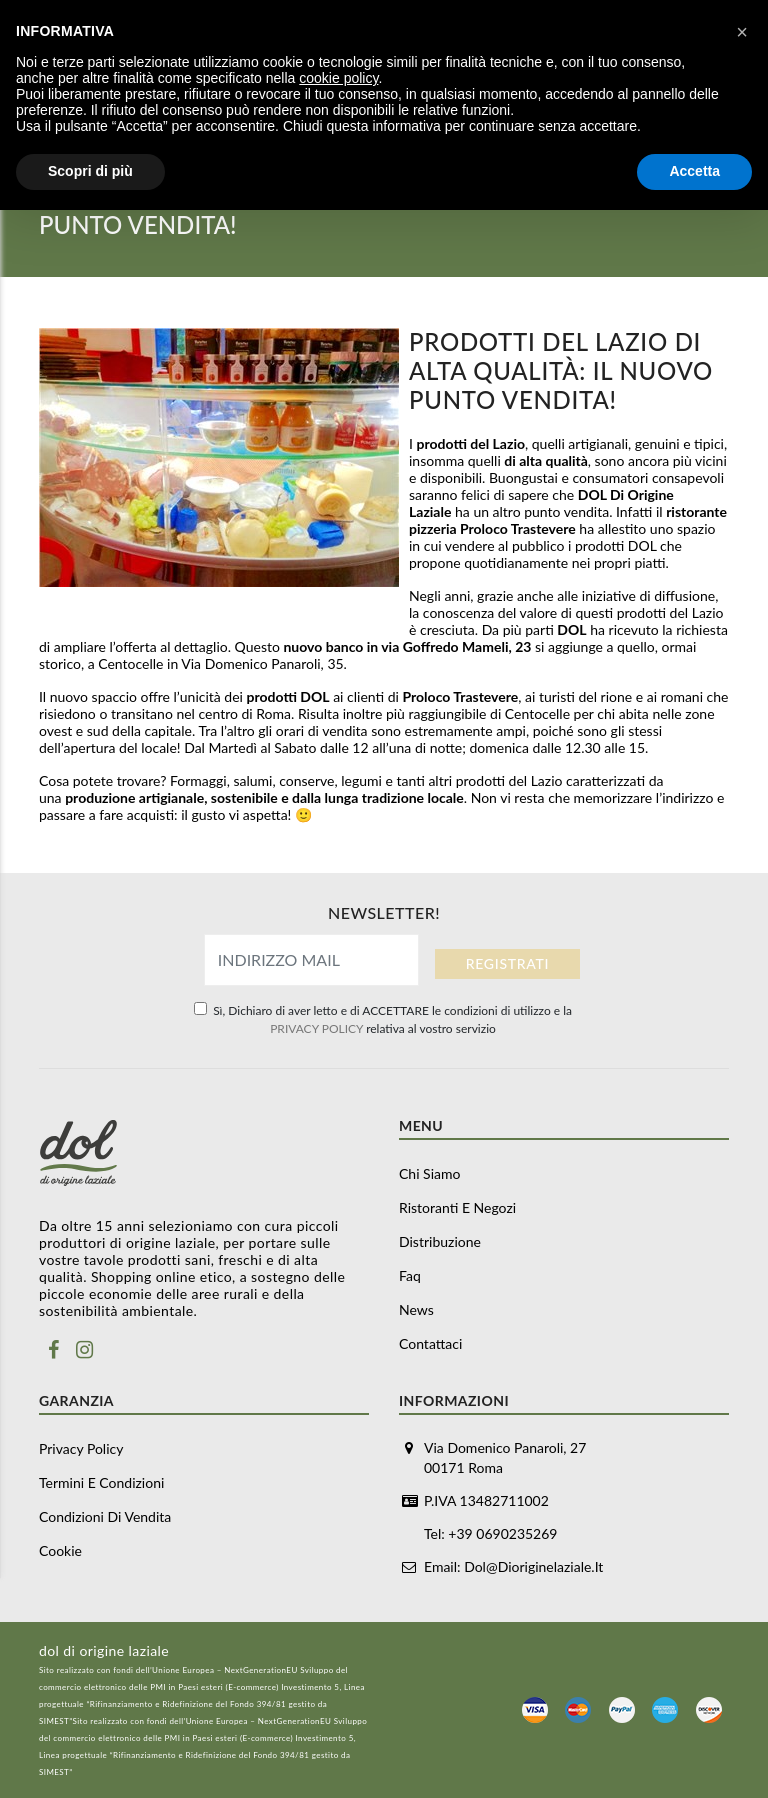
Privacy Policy (81, 1448)
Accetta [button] (694, 171)
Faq (410, 1275)
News (416, 1309)
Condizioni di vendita (105, 1516)
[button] (742, 32)
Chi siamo (429, 1173)
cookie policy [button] (338, 78)
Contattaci (430, 1343)
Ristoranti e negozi (457, 1207)
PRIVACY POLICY (316, 1028)
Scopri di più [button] (90, 171)
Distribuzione (440, 1241)
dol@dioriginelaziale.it (533, 1566)
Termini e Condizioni (101, 1482)
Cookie (60, 1550)
